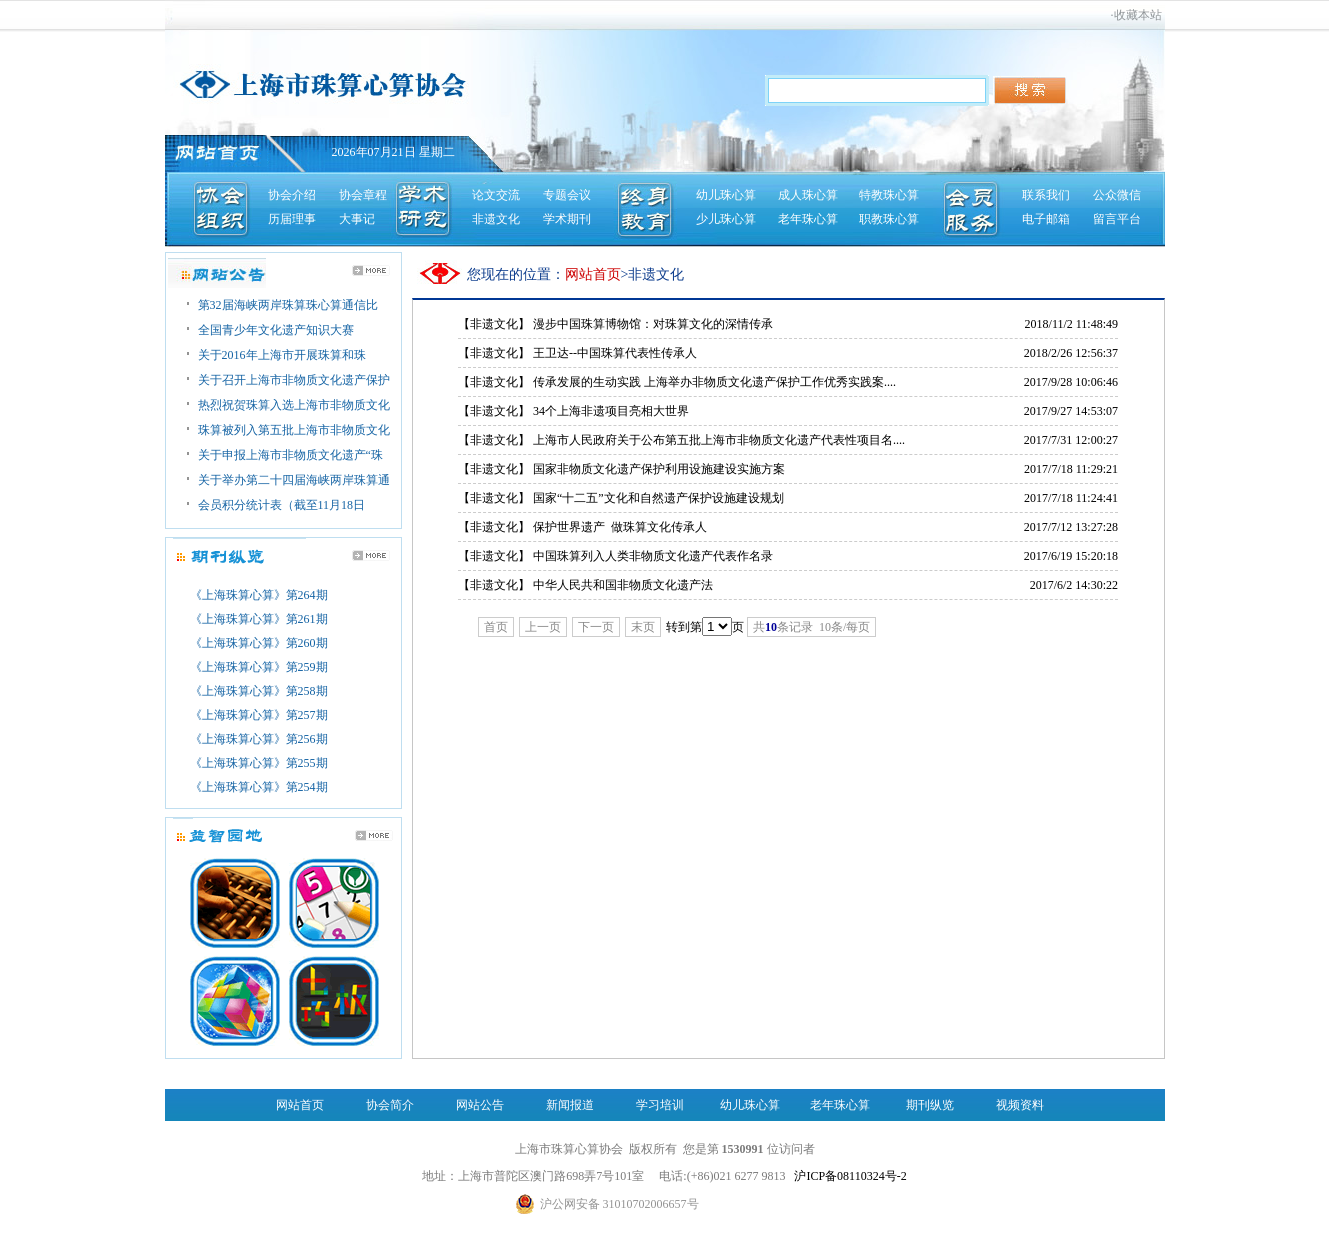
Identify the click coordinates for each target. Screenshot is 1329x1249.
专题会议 (567, 195)
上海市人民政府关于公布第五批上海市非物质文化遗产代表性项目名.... (719, 440)
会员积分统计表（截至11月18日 (282, 505)
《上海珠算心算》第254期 (259, 787)
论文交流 (496, 195)
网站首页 (300, 1105)
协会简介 (390, 1105)
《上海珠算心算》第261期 (259, 619)
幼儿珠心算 (726, 195)
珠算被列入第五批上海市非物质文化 (294, 430)
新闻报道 (570, 1105)
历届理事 (292, 219)
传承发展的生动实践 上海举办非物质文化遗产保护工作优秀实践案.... (714, 382)
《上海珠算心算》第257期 (259, 715)
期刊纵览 (930, 1105)
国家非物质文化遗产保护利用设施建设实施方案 (659, 469)
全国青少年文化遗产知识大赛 (276, 330)
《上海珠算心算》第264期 (259, 595)
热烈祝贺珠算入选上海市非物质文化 (294, 405)
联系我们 (1046, 195)
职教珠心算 (889, 219)
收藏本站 (1138, 15)
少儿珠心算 (726, 219)
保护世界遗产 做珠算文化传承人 (620, 527)
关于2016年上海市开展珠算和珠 (282, 355)
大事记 (357, 219)
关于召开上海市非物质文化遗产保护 (294, 380)
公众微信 (1117, 195)
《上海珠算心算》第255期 (259, 763)
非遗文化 (496, 219)
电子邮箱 (1046, 219)
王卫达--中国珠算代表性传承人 (615, 353)
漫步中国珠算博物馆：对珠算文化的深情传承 (653, 324)
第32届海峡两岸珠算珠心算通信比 (288, 305)
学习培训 (660, 1105)
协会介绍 (292, 195)
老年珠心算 (808, 219)
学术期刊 (567, 219)
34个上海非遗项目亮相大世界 (611, 411)
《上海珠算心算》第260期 (259, 643)
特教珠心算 (889, 195)
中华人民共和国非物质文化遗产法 (623, 585)
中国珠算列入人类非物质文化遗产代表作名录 (653, 556)
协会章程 (363, 195)
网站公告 (480, 1105)
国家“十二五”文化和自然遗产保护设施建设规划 (658, 498)
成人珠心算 (808, 195)
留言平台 (1117, 219)
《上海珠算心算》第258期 (259, 691)
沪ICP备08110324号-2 (850, 1176)
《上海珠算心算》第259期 (259, 667)
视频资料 (1020, 1105)
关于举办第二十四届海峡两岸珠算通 (294, 480)
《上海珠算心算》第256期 (259, 739)
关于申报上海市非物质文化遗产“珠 (290, 455)
